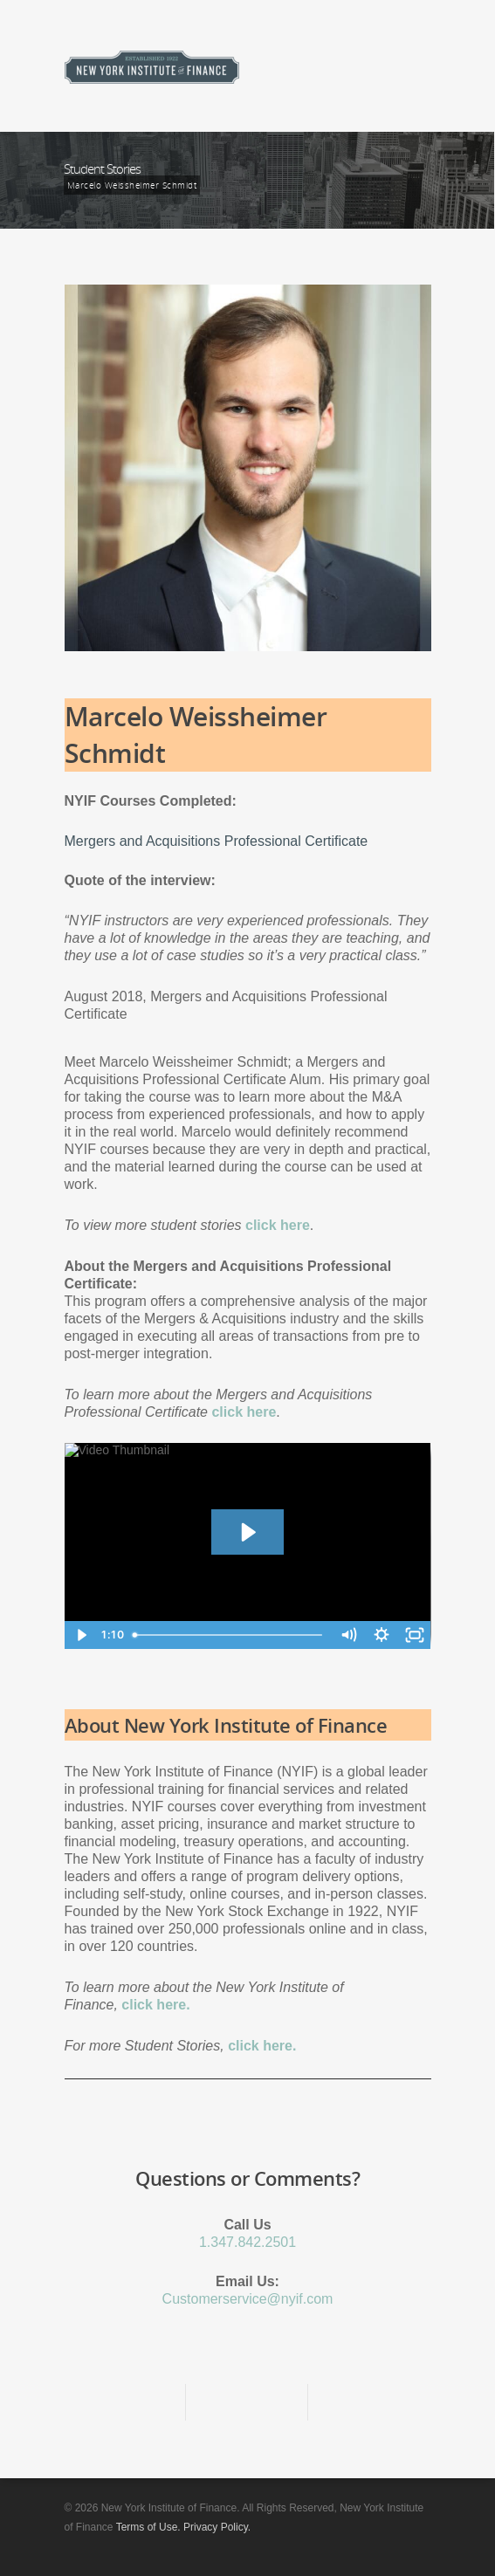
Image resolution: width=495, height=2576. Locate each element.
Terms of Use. (148, 2527)
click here (243, 1412)
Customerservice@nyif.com (247, 2298)
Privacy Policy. (217, 2527)
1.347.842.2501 (247, 2242)
